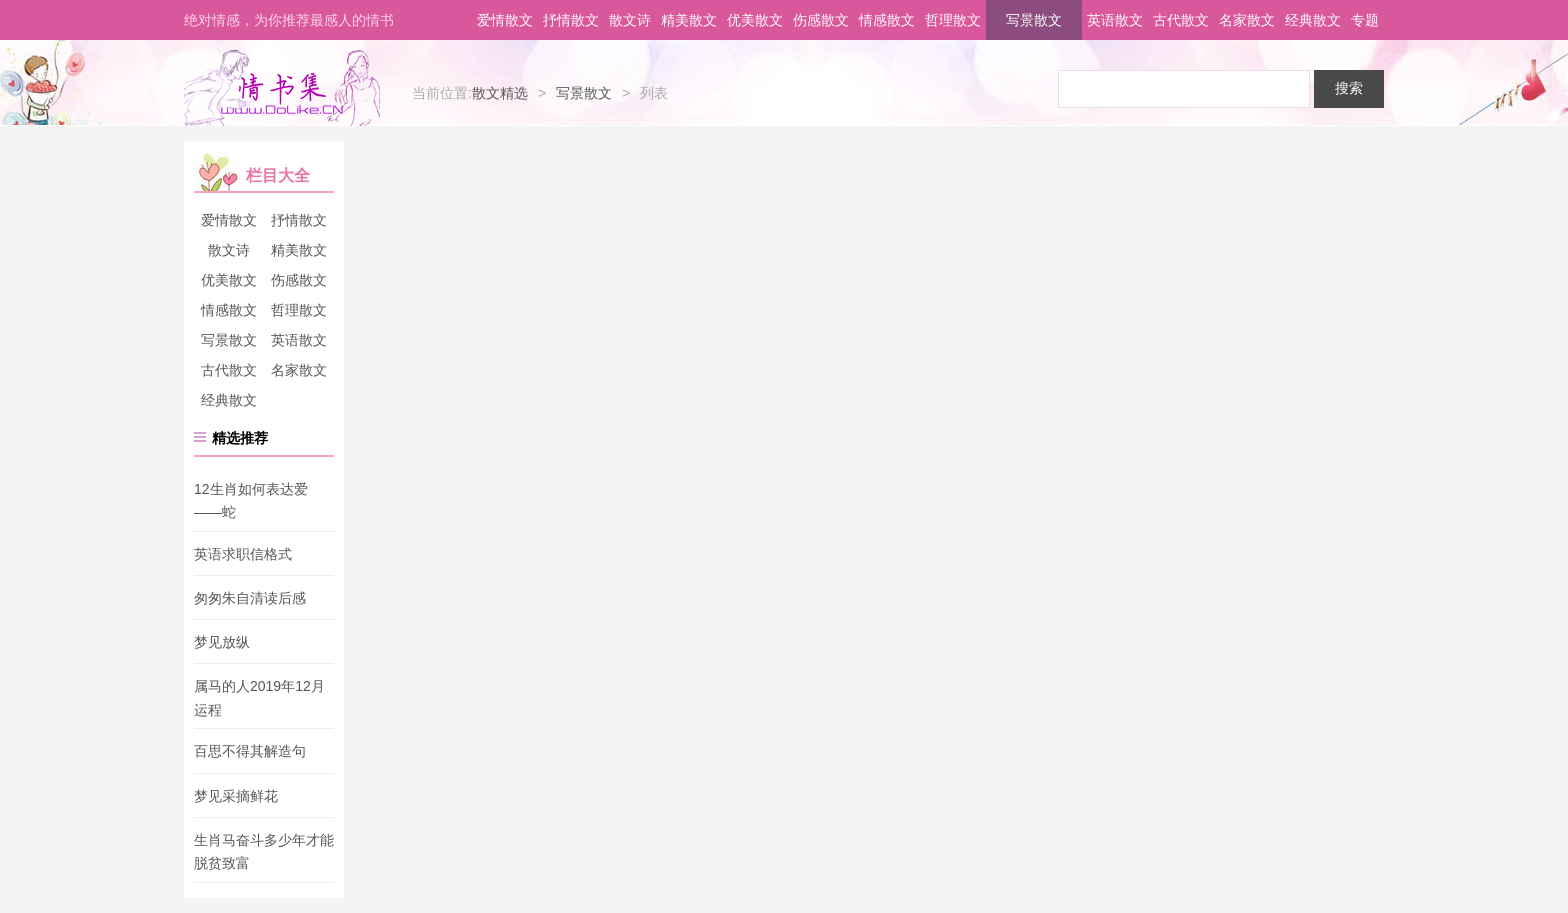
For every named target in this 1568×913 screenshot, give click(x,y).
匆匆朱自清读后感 (250, 598)
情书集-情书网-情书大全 (282, 88)
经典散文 (1313, 20)
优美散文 (755, 20)
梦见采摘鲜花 (236, 796)
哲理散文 (953, 20)
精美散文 (689, 20)
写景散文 (1034, 20)
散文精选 (500, 93)
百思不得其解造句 (250, 752)
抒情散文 (571, 20)
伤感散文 (821, 20)
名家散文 (1247, 20)
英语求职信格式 (243, 554)
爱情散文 (505, 20)
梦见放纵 (222, 642)
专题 (1365, 20)
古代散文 (1181, 20)
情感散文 (887, 20)
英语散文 (1115, 20)
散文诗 (630, 20)
